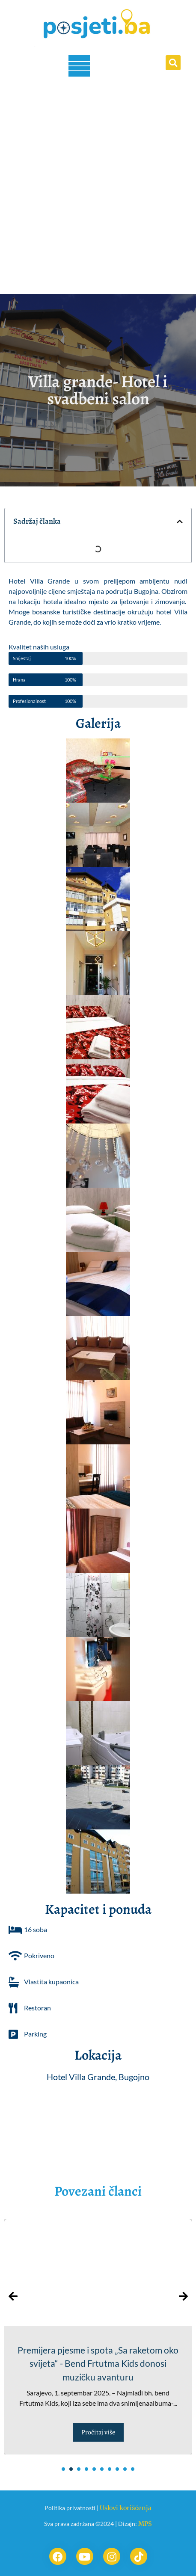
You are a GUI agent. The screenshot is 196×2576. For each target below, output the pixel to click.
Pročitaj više (98, 2432)
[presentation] (12, 2296)
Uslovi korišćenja (125, 2508)
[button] (173, 62)
